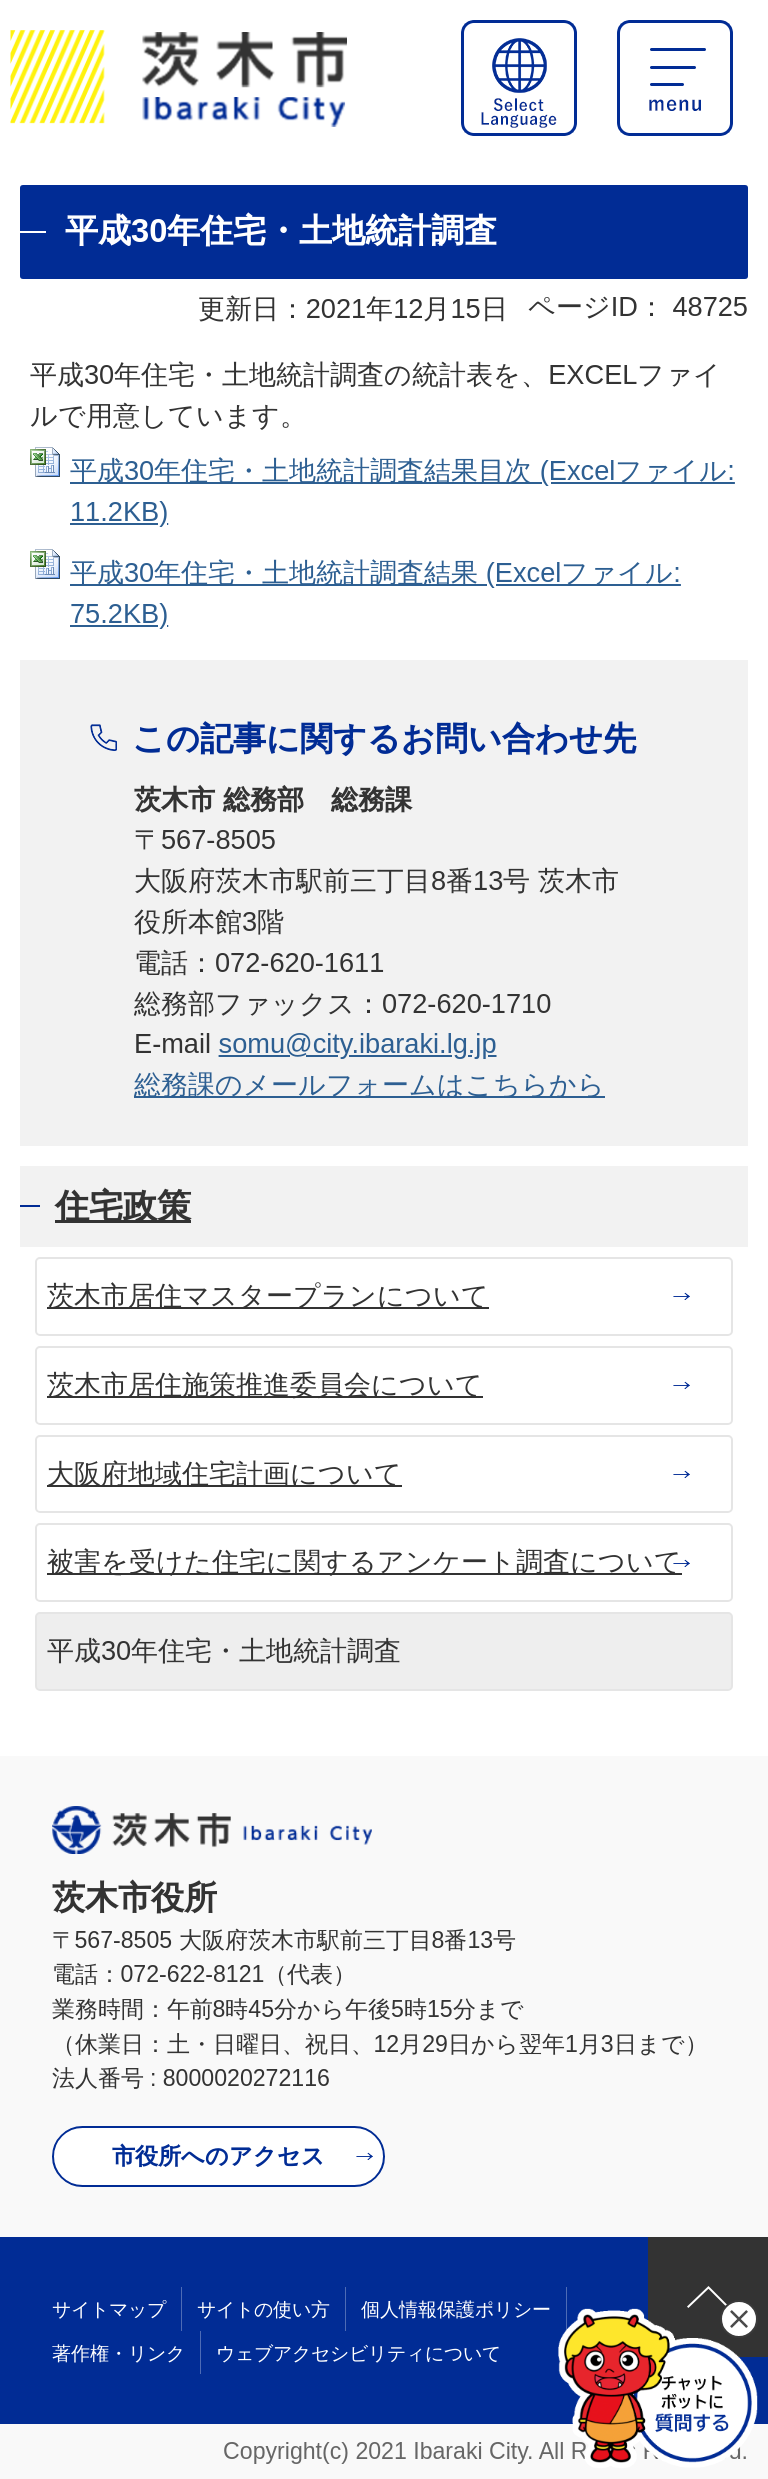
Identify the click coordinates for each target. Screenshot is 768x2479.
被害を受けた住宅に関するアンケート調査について (364, 1561)
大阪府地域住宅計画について (224, 1473)
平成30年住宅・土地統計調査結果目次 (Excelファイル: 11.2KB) (402, 491)
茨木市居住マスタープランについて (268, 1295)
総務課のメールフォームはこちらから (369, 1084)
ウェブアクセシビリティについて (358, 2353)
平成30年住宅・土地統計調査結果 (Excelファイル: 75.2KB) (375, 593)
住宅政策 (123, 1206)
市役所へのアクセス (218, 2156)
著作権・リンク (118, 2353)
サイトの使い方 (263, 2309)
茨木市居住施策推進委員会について (265, 1384)
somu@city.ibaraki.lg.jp (358, 1043)
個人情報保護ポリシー (456, 2309)
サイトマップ (109, 2309)
